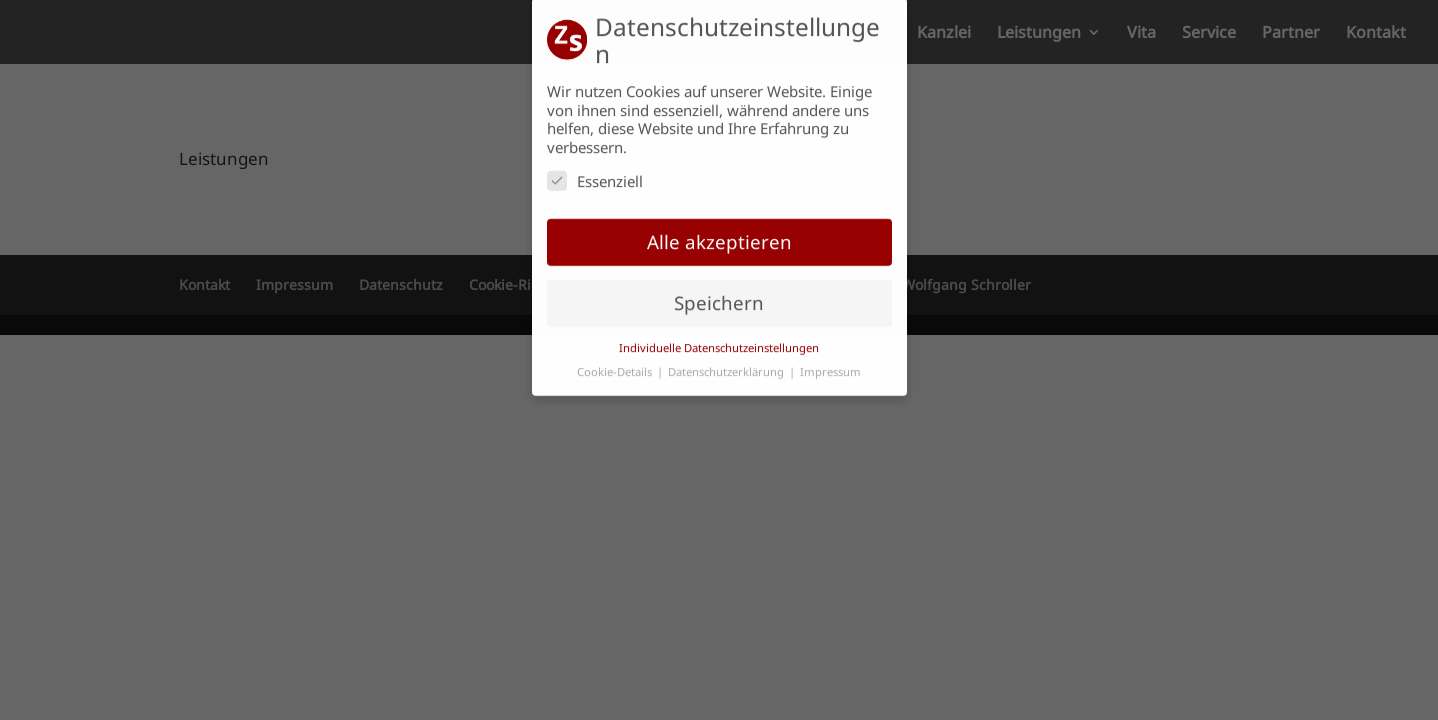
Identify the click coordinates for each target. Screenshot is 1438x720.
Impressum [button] (830, 364)
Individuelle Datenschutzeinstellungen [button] (719, 339)
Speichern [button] (719, 294)
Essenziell (595, 173)
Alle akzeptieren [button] (719, 233)
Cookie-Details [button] (616, 364)
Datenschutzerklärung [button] (727, 364)
